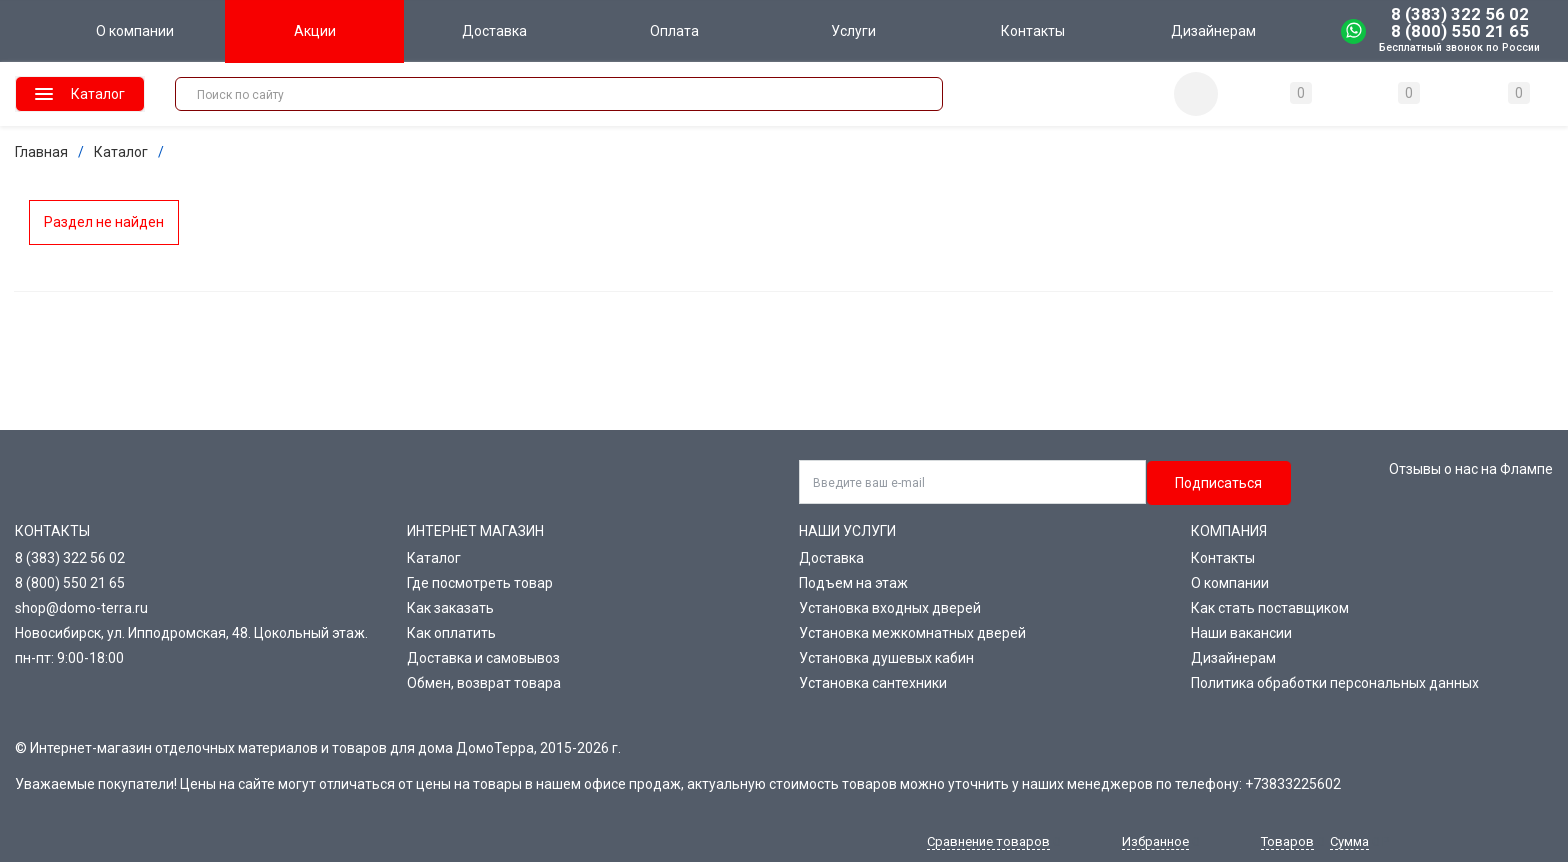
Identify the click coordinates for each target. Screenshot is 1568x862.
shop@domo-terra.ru (81, 608)
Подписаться (1218, 483)
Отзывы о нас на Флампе (1471, 469)
